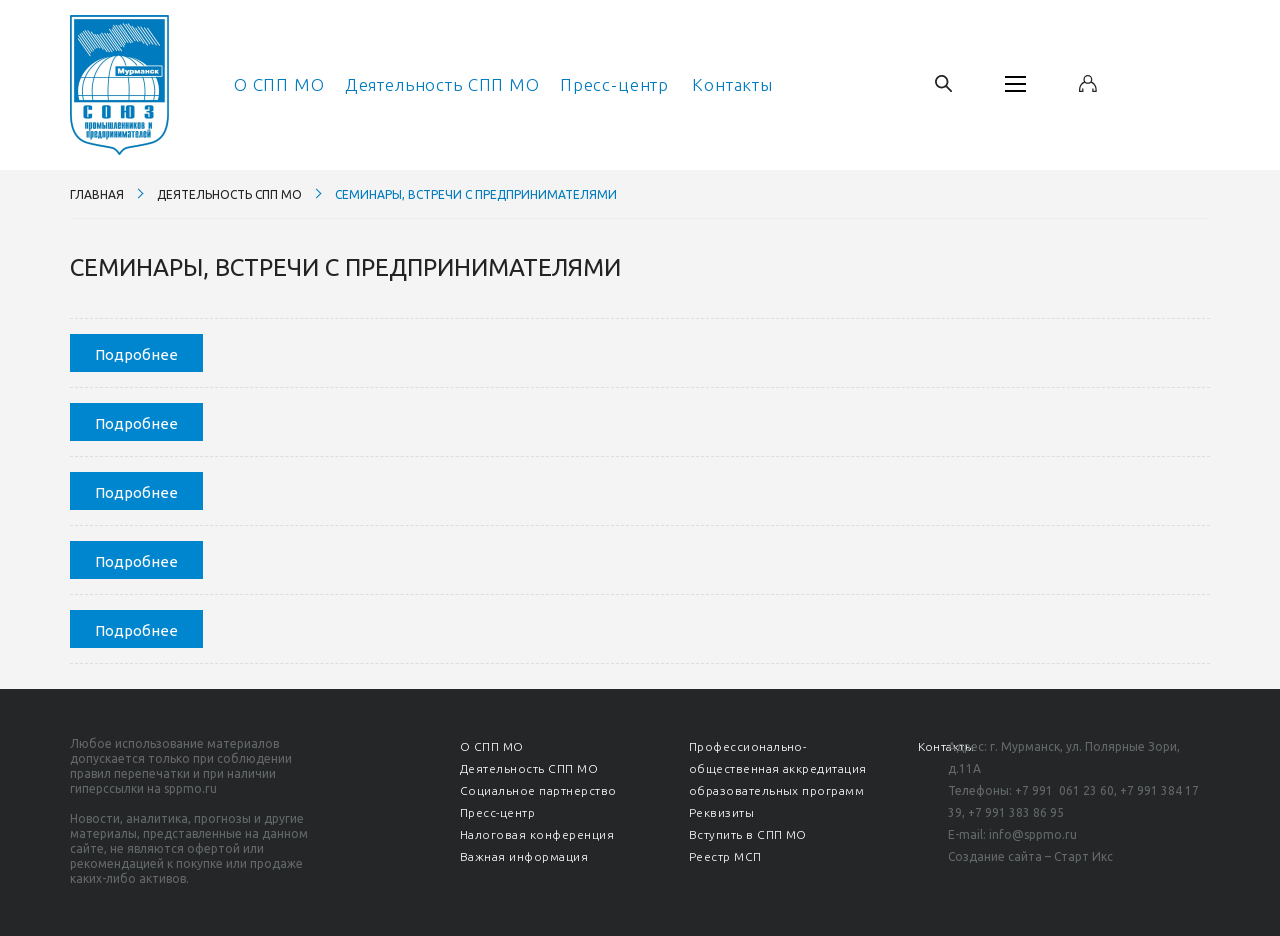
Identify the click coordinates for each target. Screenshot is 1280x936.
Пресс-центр (614, 84)
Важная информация (524, 856)
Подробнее (136, 354)
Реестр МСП (725, 856)
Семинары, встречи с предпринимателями (476, 194)
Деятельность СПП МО (442, 84)
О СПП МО (279, 84)
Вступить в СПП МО (748, 834)
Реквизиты (721, 812)
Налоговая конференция (537, 834)
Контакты (732, 84)
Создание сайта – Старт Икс (1030, 856)
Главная (97, 194)
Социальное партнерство (538, 790)
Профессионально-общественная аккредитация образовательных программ (778, 768)
